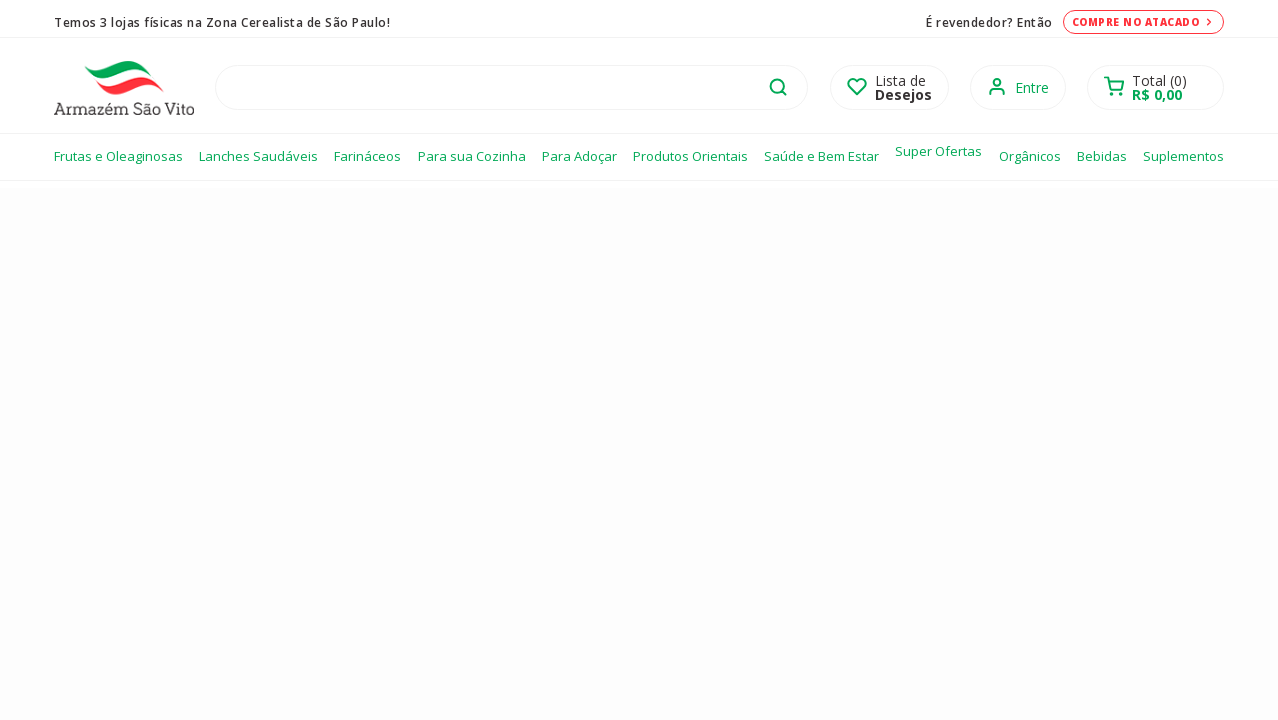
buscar (778, 87)
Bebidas (1102, 156)
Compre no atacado (1144, 22)
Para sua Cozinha (472, 156)
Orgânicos (1030, 156)
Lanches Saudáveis (258, 156)
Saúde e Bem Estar (821, 156)
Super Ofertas (938, 151)
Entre (1032, 87)
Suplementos (1183, 156)
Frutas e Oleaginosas (118, 156)
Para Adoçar (579, 156)
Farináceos (367, 156)
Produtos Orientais (690, 156)
